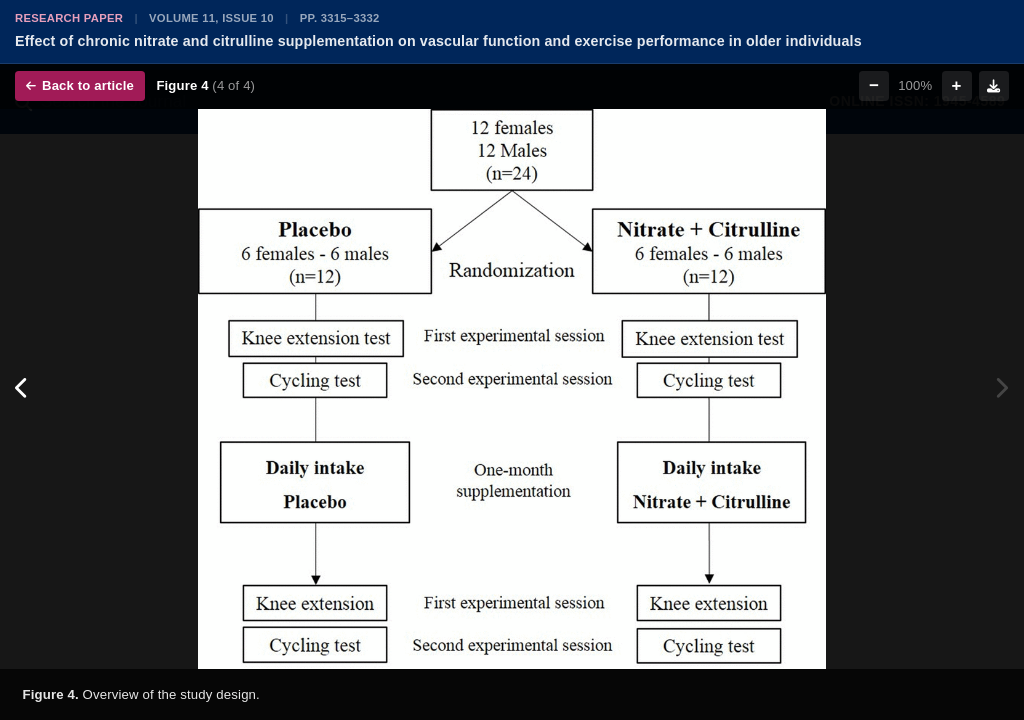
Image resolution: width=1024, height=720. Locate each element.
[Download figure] (994, 86)
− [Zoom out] (874, 85)
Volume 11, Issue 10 (211, 18)
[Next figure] (1001, 389)
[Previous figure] (22, 389)
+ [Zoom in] (957, 85)
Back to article (80, 85)
